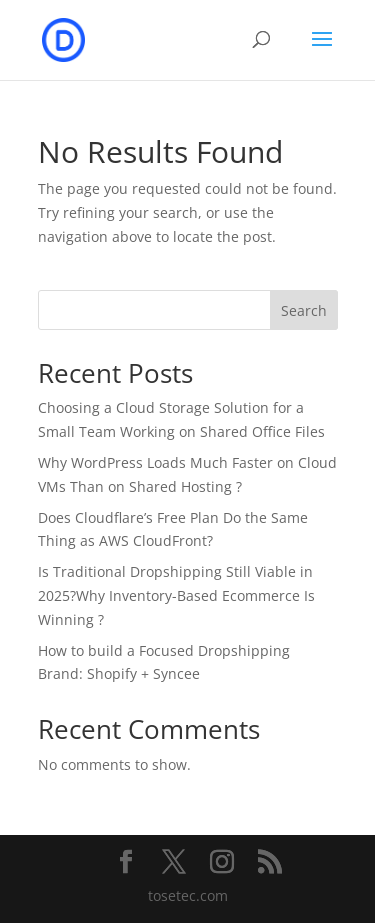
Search (304, 310)
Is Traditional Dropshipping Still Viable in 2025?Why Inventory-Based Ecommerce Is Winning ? (176, 595)
